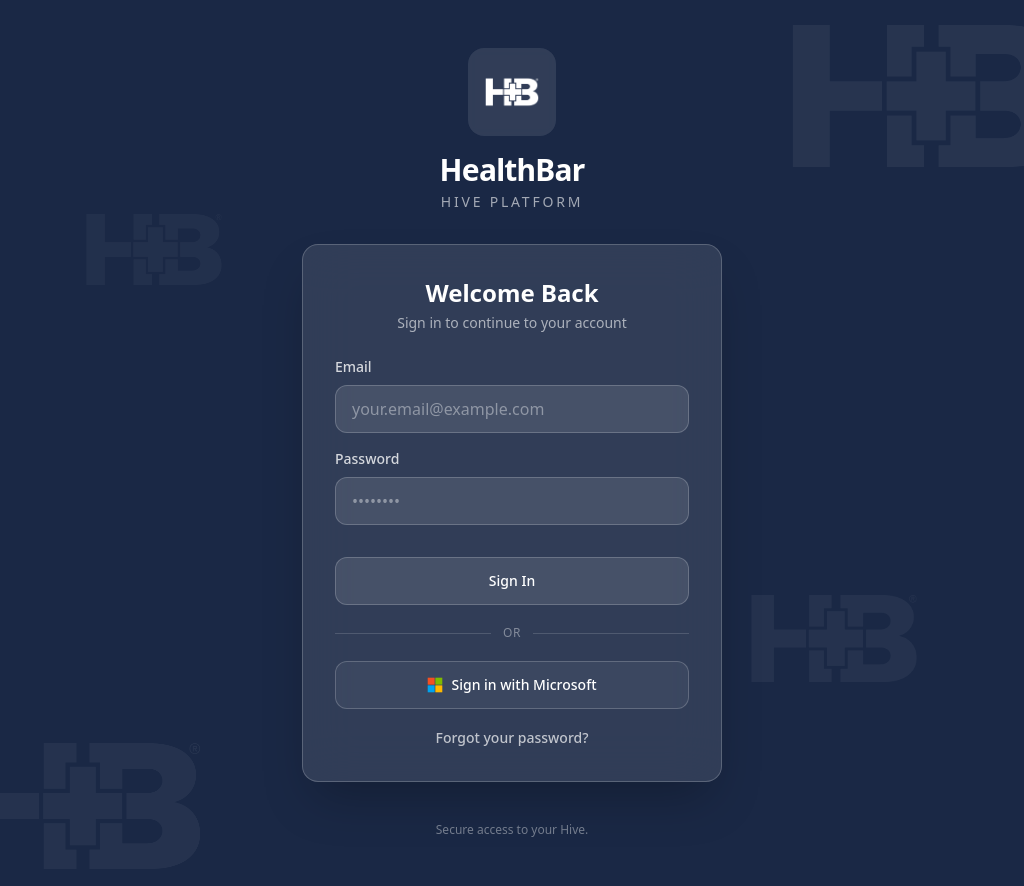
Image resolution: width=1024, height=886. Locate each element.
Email (353, 366)
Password (367, 458)
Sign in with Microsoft (511, 684)
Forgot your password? (512, 737)
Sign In (512, 580)
